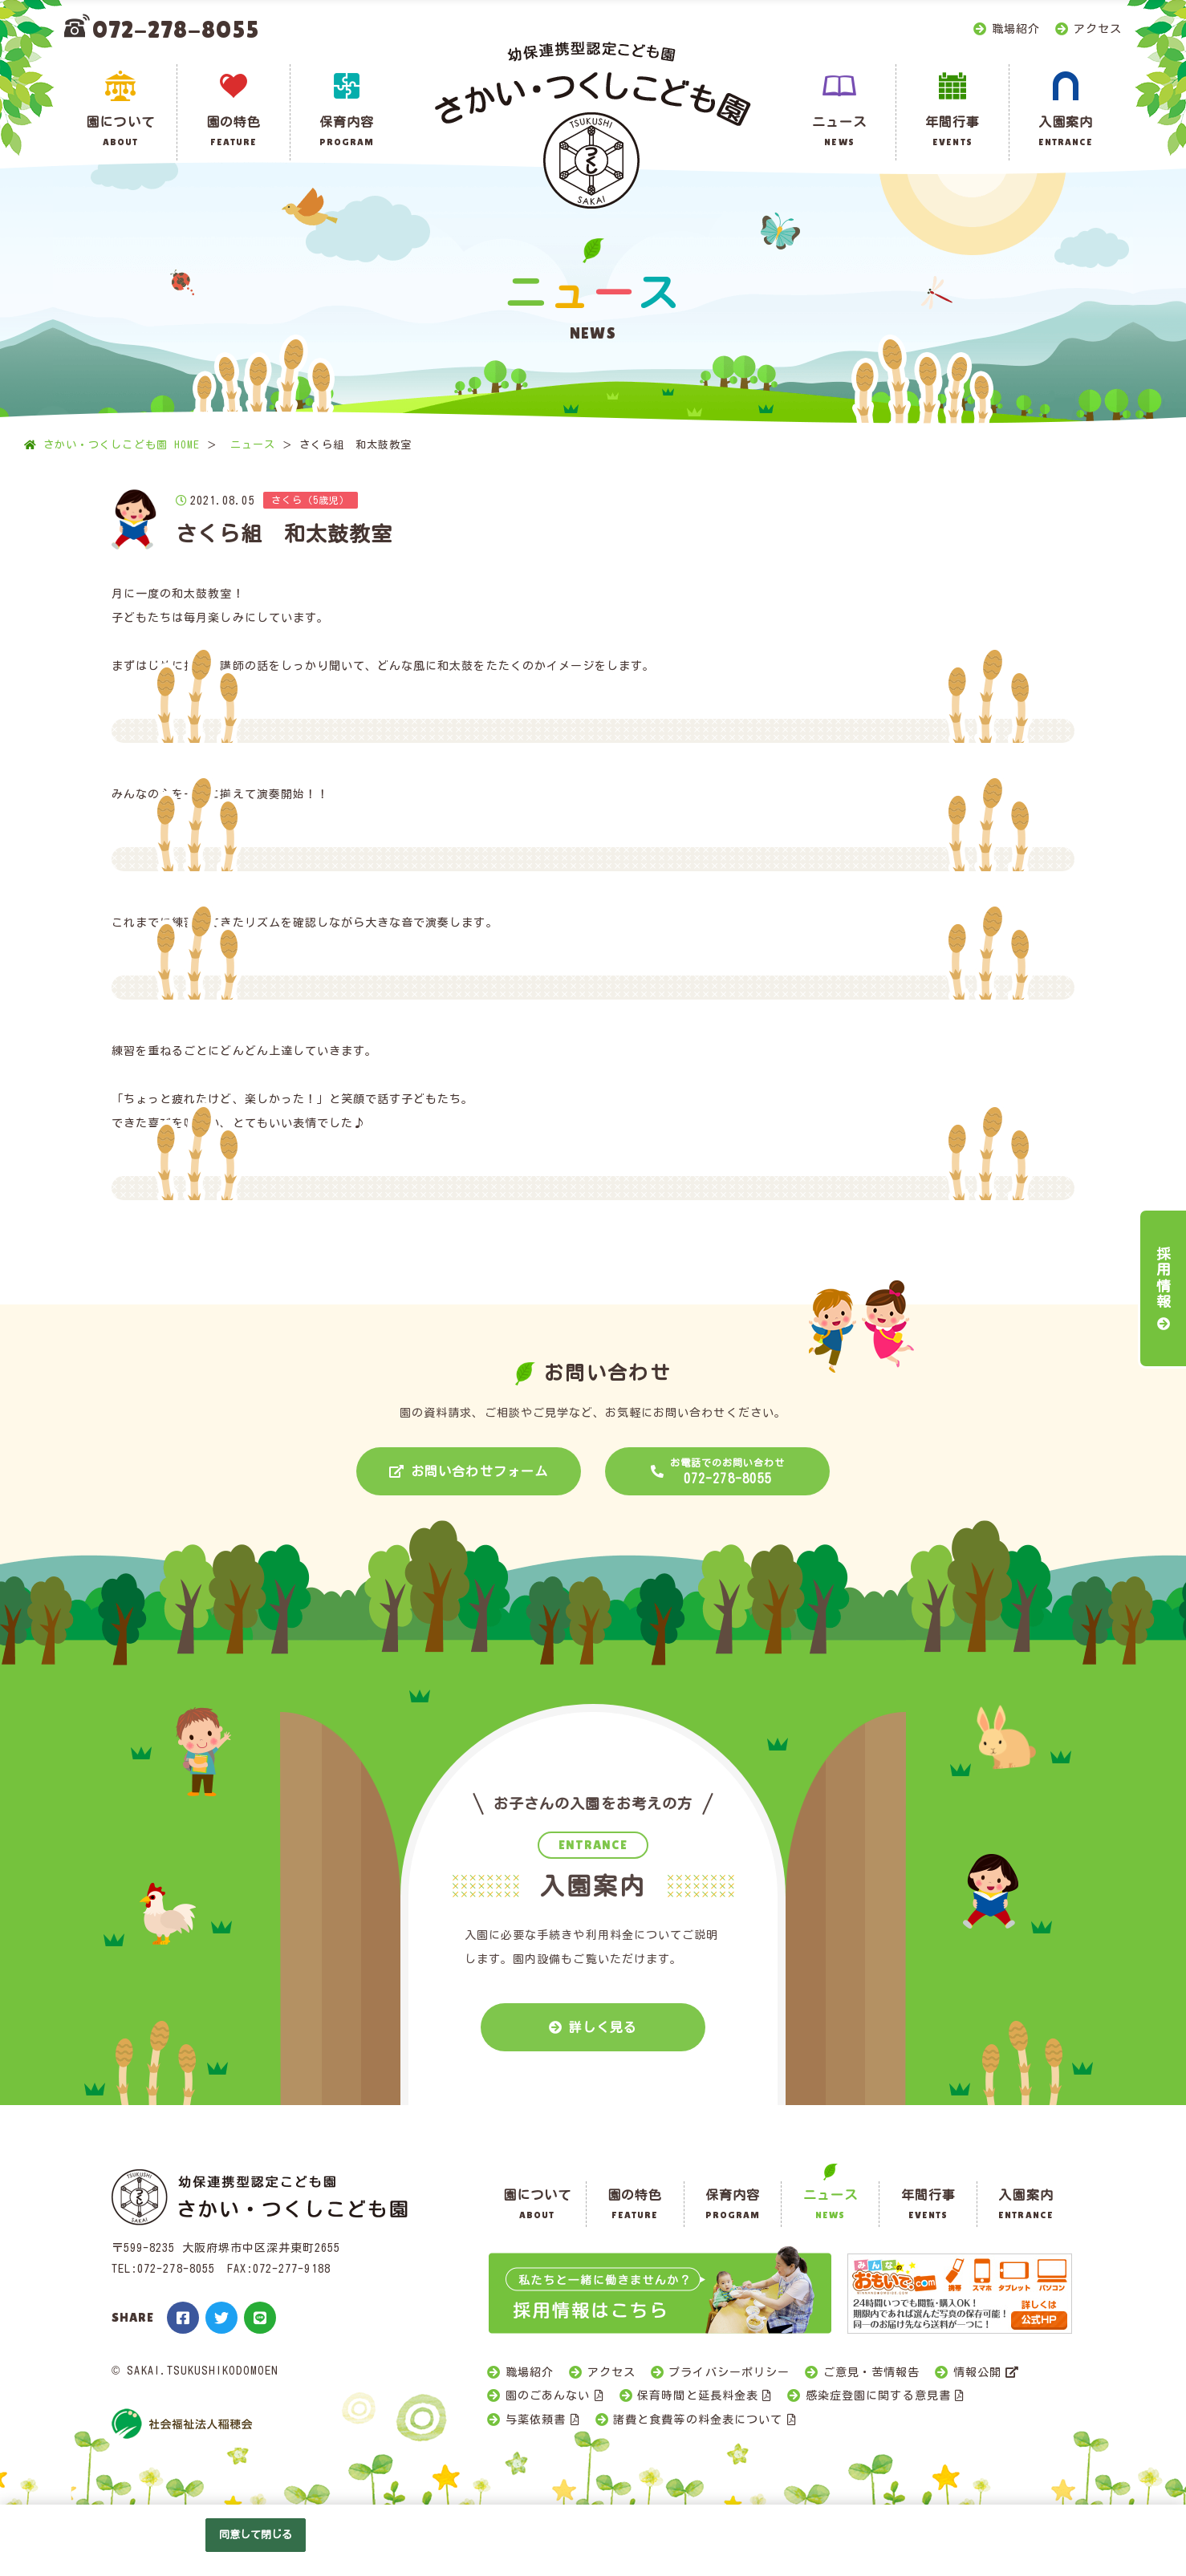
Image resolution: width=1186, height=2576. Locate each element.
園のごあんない (548, 2395)
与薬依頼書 (536, 2419)
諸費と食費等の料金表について (697, 2419)
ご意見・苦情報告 (871, 2372)
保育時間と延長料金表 (697, 2395)
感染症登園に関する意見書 (878, 2395)
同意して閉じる (256, 2534)
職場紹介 (1016, 28)
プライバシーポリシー (729, 2372)
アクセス (1098, 28)
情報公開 (977, 2372)
